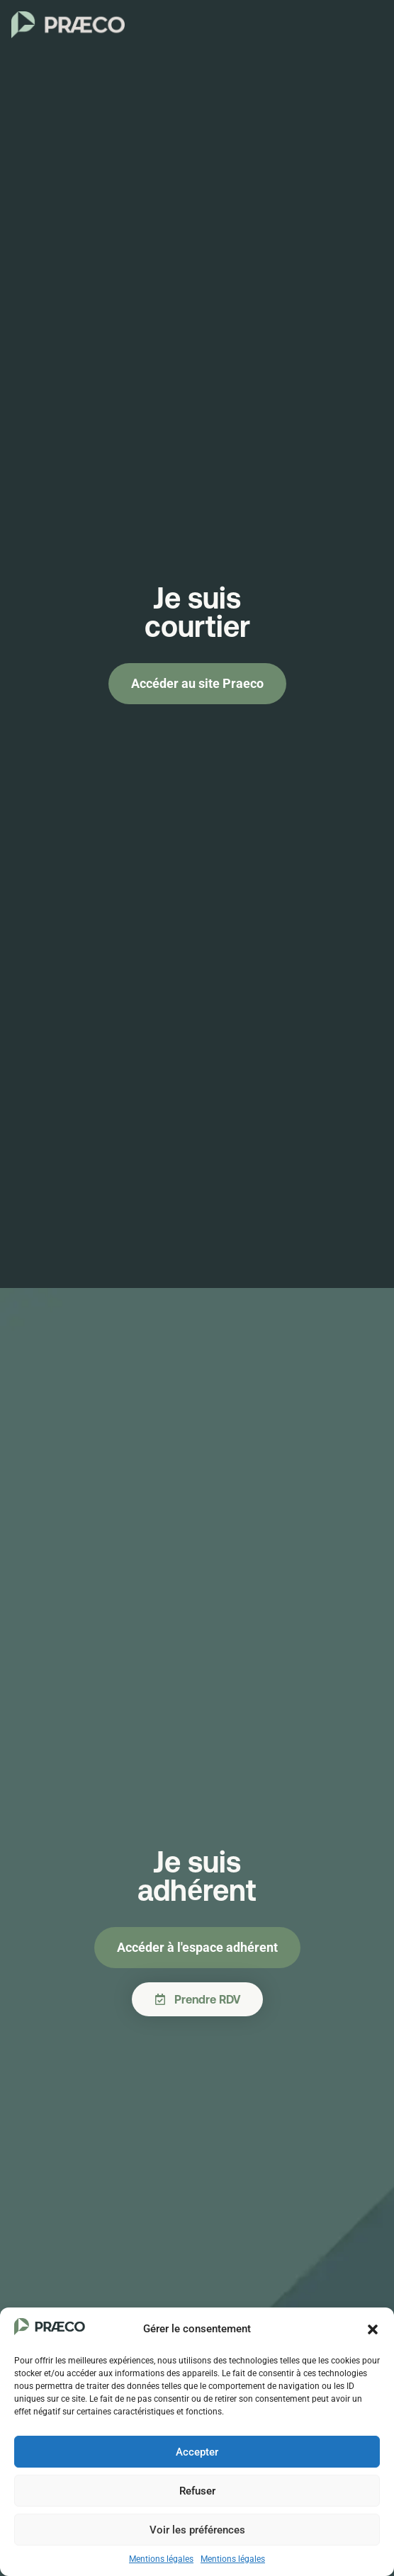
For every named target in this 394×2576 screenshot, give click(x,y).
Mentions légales (161, 2559)
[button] (373, 2329)
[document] (197, 1288)
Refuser (197, 2491)
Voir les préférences (197, 2530)
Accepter (197, 2452)
